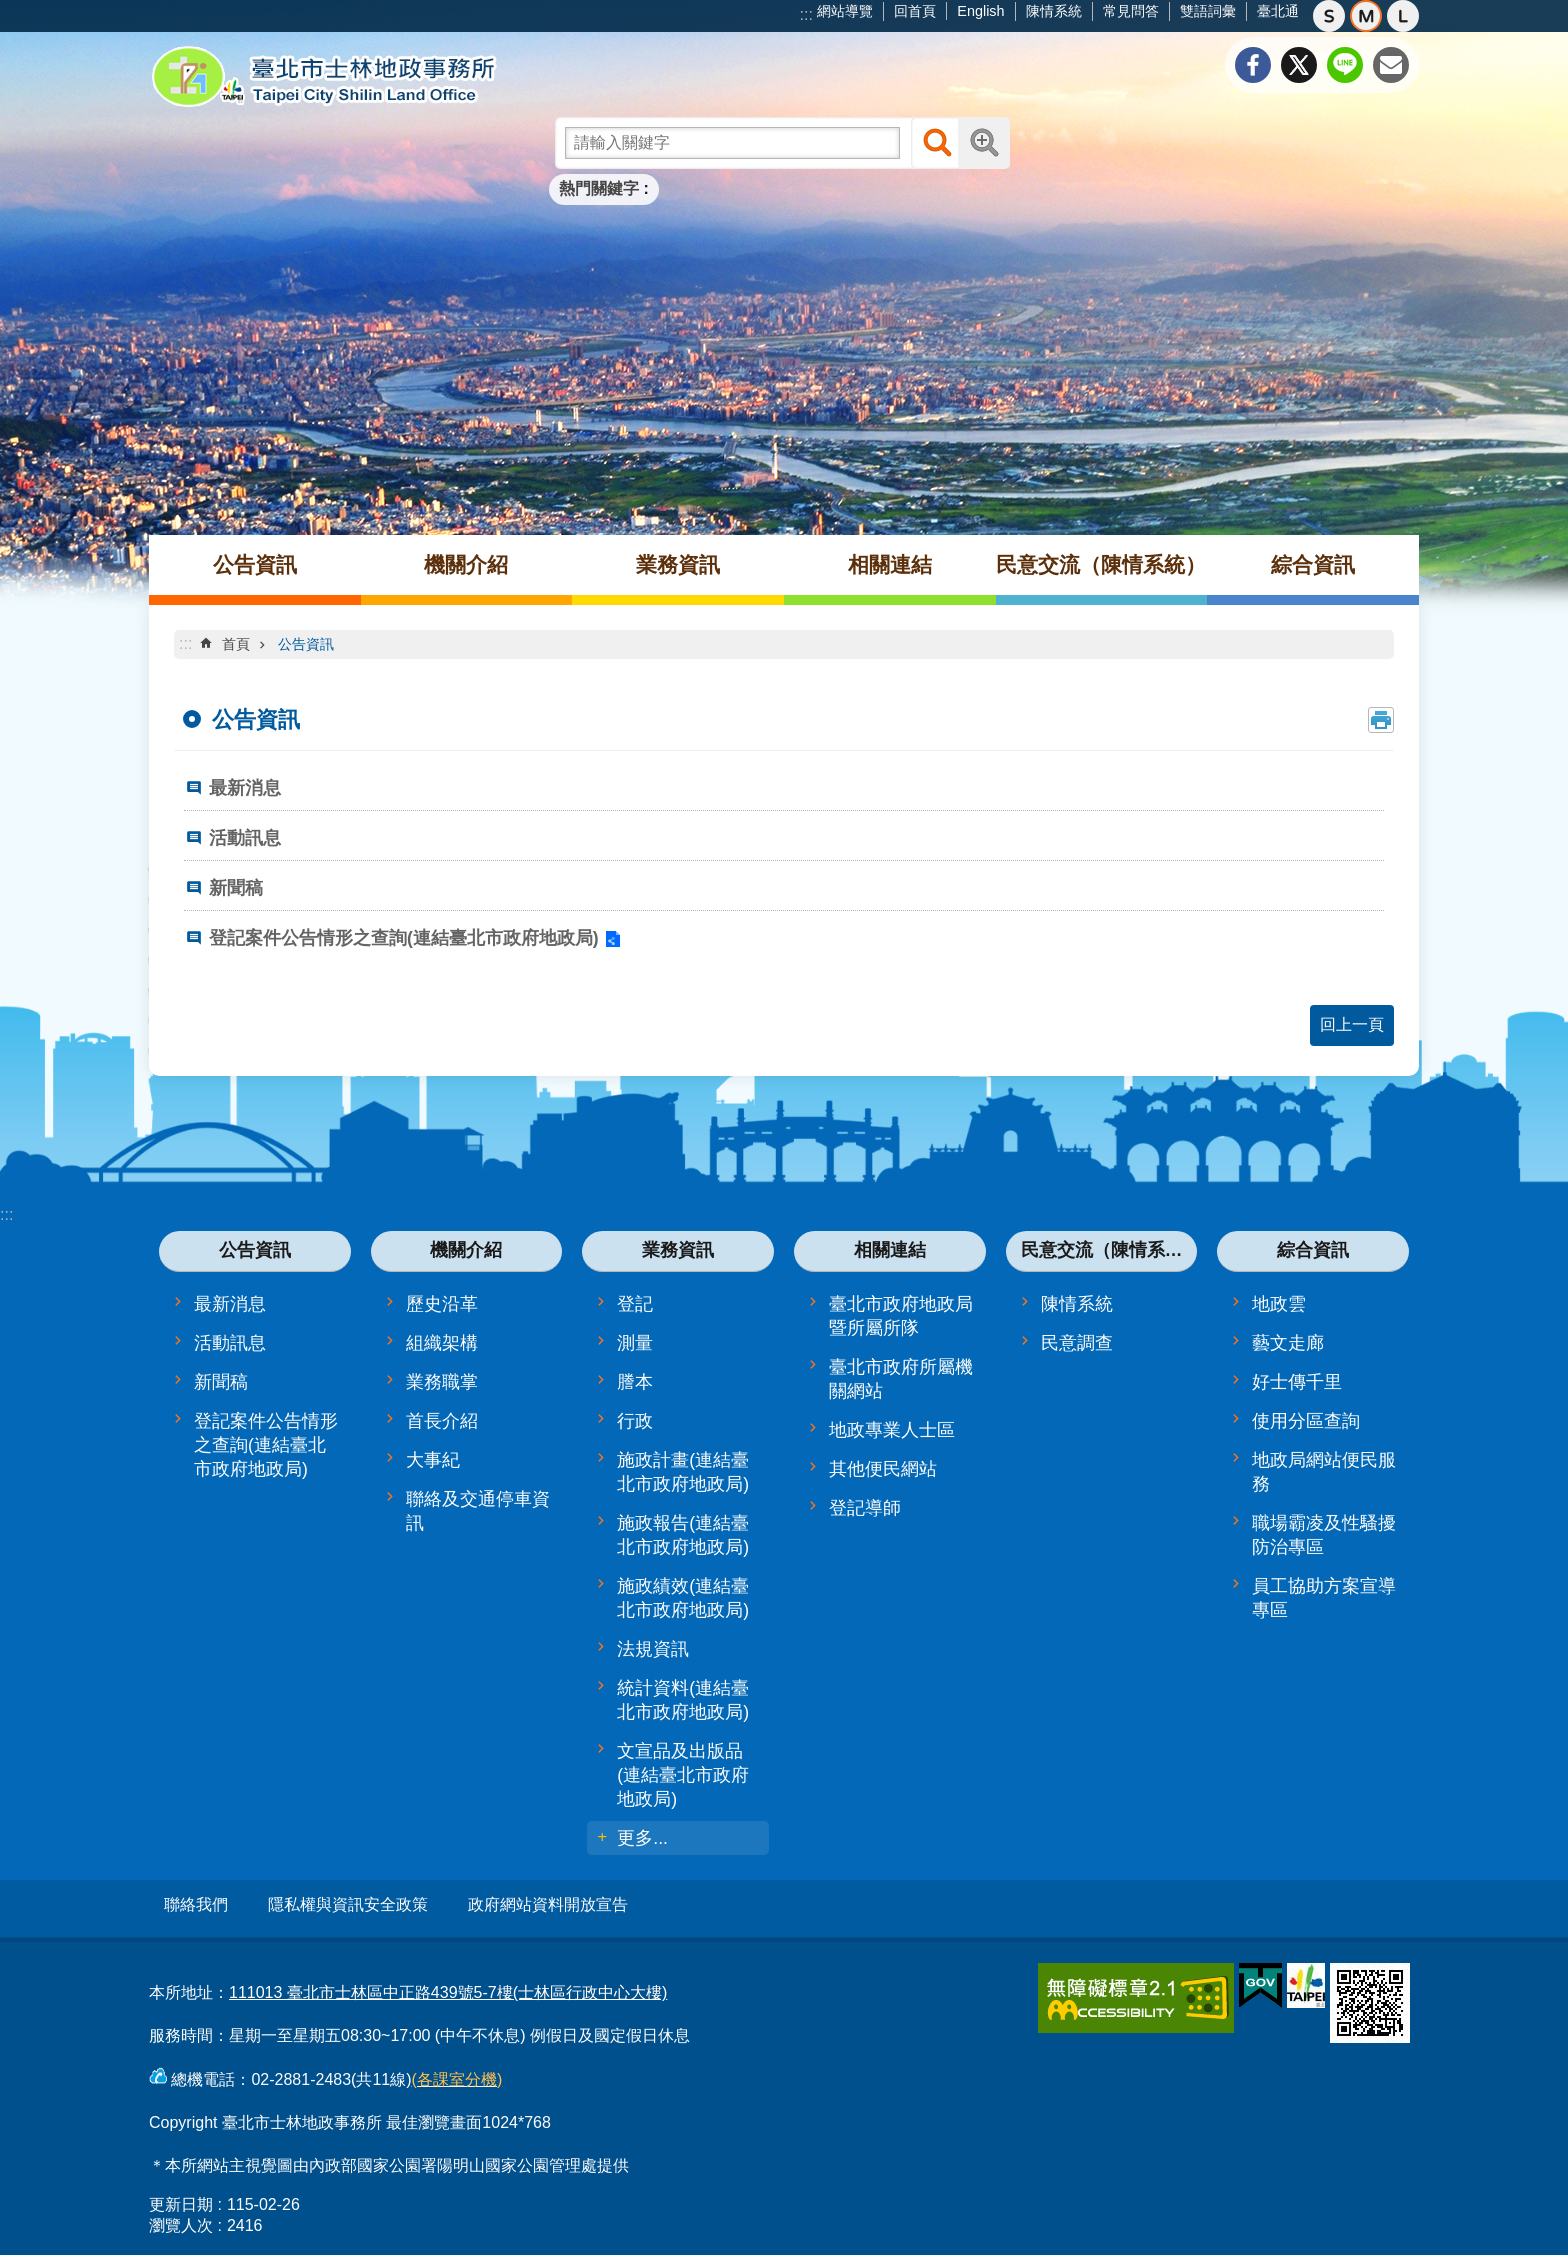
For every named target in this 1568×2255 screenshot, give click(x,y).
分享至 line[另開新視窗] (1345, 65)
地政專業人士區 (892, 1430)
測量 (635, 1343)
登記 (635, 1304)
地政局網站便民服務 (1324, 1472)
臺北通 (1278, 11)
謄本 (635, 1382)
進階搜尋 (984, 143)
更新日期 (181, 2197)
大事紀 (433, 1460)
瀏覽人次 (181, 2218)
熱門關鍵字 (599, 188)
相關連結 (890, 564)
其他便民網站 (883, 1469)
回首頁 (915, 11)
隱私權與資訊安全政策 (348, 1904)
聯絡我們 (196, 1904)
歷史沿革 (442, 1304)
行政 (635, 1421)
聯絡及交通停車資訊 (478, 1511)
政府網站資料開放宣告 (548, 1904)
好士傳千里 (1297, 1382)
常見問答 (1131, 11)
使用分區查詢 (1306, 1421)
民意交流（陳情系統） (1101, 564)
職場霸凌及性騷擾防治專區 (1324, 1535)
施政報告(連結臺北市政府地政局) (683, 1535)
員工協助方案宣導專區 (1324, 1598)
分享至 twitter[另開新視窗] (1299, 65)
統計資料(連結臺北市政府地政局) (683, 1700)
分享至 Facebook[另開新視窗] (1253, 65)
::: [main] (185, 643)
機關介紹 (466, 564)
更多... (642, 1838)
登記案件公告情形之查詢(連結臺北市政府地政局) (404, 938)
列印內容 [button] (1381, 720)
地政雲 (1279, 1304)
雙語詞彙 (1208, 11)
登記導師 (865, 1508)
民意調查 (1077, 1343)
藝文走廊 (1288, 1343)
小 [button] (1329, 16)
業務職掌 (442, 1382)
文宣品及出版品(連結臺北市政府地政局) (683, 1775)
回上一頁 (1352, 1024)
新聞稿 (236, 888)
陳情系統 (1054, 11)
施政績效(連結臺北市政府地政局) (683, 1598)
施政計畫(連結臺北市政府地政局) (683, 1472)
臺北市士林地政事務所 (324, 77)
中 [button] (1366, 16)
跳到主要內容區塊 (10, 10)
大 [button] (1403, 16)
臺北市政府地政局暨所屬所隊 (901, 1316)
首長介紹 (442, 1421)
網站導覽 (845, 11)
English (980, 11)
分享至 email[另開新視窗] (1391, 65)
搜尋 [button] (937, 143)
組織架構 (442, 1343)
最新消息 (245, 788)
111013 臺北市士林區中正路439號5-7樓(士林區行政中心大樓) (448, 1985)
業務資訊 (678, 564)
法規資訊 (653, 1649)
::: (806, 14)
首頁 (236, 644)
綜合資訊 (1313, 564)
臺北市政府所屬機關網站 (901, 1379)
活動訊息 (245, 838)
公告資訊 (255, 564)
